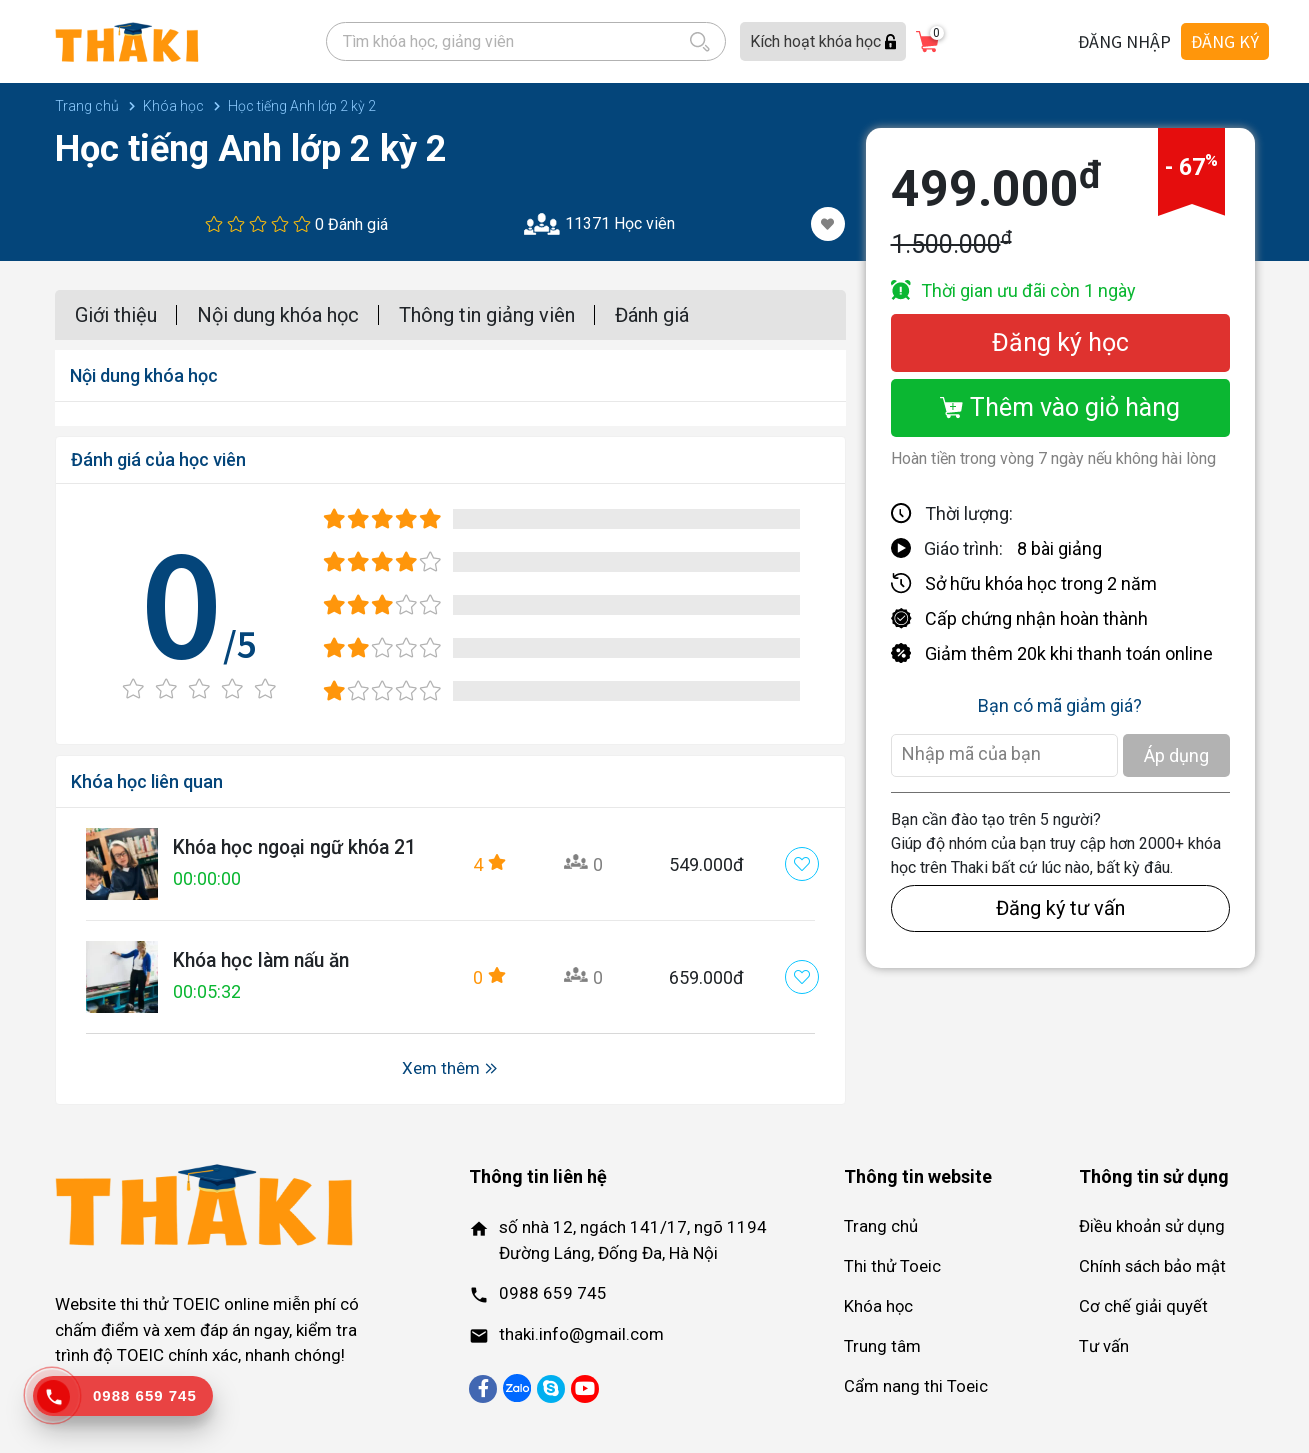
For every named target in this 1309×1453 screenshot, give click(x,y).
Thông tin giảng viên (487, 315)
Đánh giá (652, 315)
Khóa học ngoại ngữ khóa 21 (301, 848)
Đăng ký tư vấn (1060, 908)
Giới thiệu (116, 315)
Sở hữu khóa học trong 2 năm (1041, 583)
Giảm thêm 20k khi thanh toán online (1069, 653)
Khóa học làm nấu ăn (266, 961)
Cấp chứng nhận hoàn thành (1036, 618)
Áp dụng (1176, 755)
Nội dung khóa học (278, 315)
